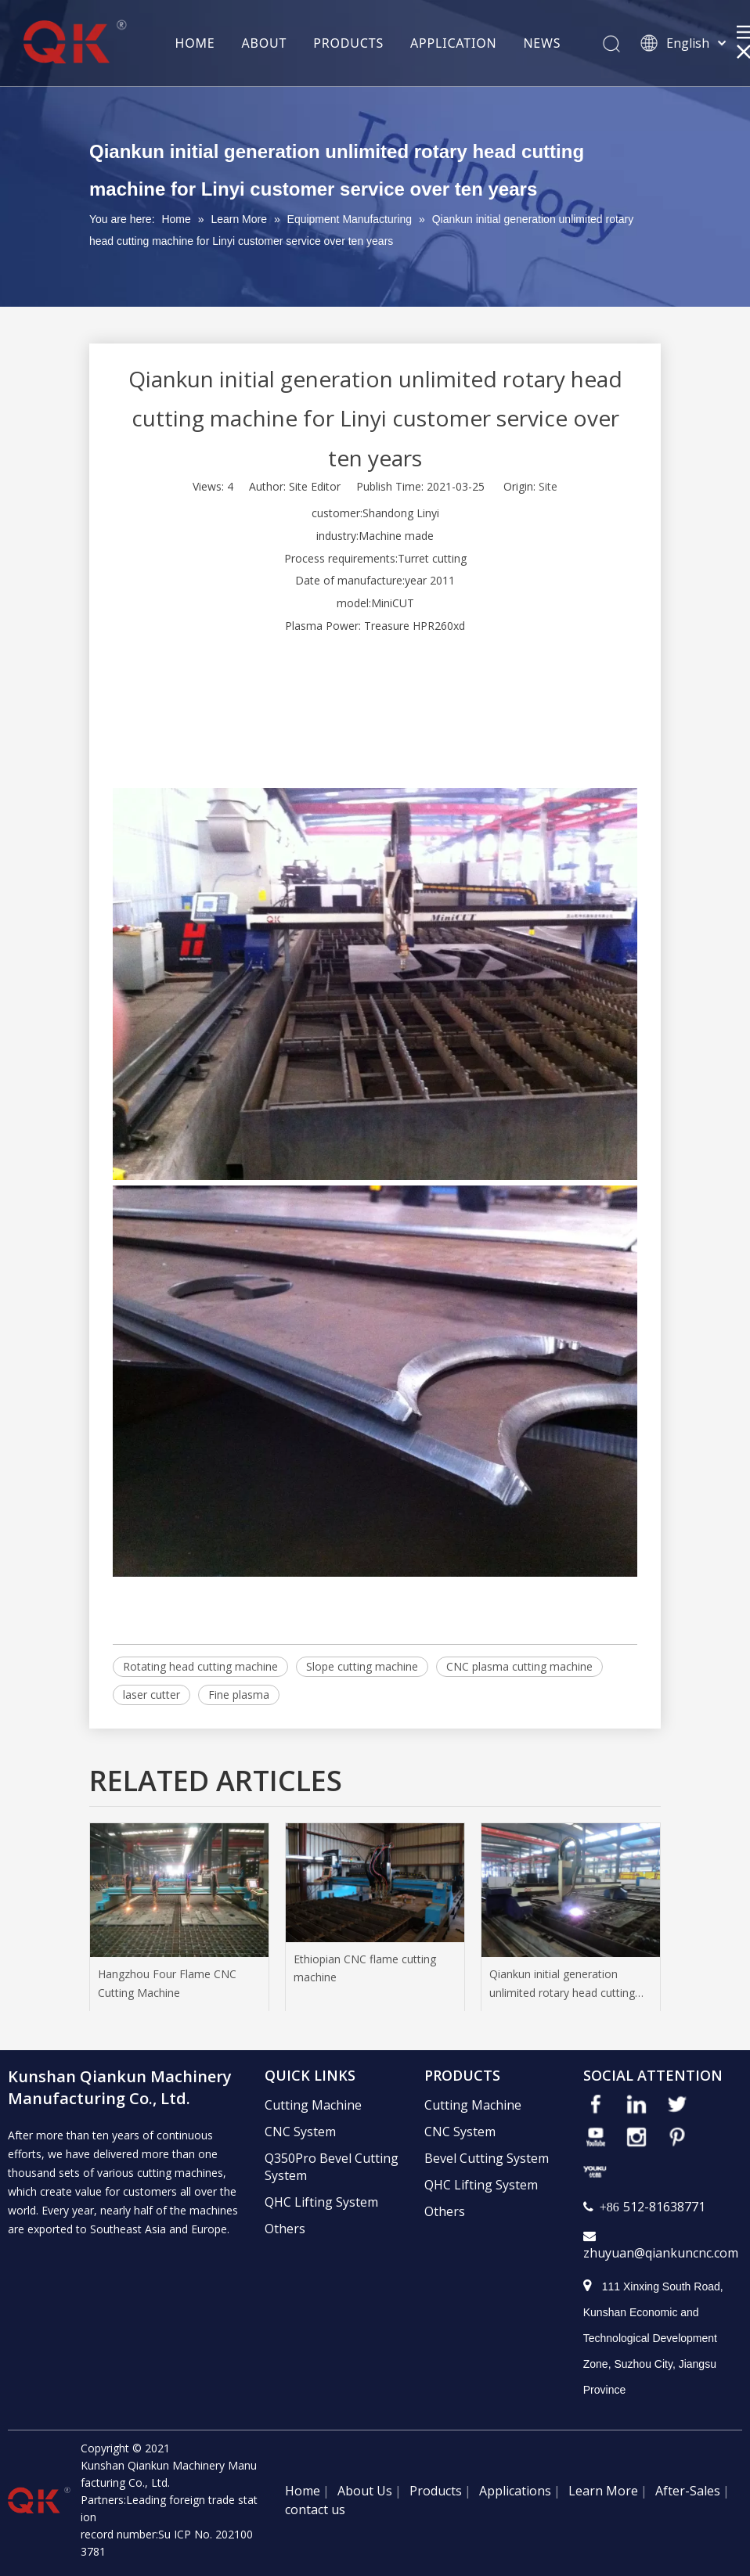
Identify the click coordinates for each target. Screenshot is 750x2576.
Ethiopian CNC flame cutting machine (365, 1968)
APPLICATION (453, 43)
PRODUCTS (348, 43)
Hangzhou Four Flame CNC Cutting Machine (167, 1983)
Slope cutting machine (362, 1666)
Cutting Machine (313, 2105)
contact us (315, 2509)
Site (548, 486)
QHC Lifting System (321, 2202)
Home (302, 2490)
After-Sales (687, 2490)
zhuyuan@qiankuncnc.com (660, 2252)
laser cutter (151, 1694)
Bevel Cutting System (486, 2158)
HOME (195, 43)
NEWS (542, 43)
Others (285, 2228)
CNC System (300, 2131)
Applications (515, 2490)
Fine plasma (238, 1694)
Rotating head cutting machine (200, 1666)
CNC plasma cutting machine (519, 1666)
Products (435, 2490)
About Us (364, 2490)
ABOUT (264, 43)
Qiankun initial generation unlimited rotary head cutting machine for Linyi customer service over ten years (562, 1984)
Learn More (603, 2490)
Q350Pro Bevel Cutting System (331, 2167)
